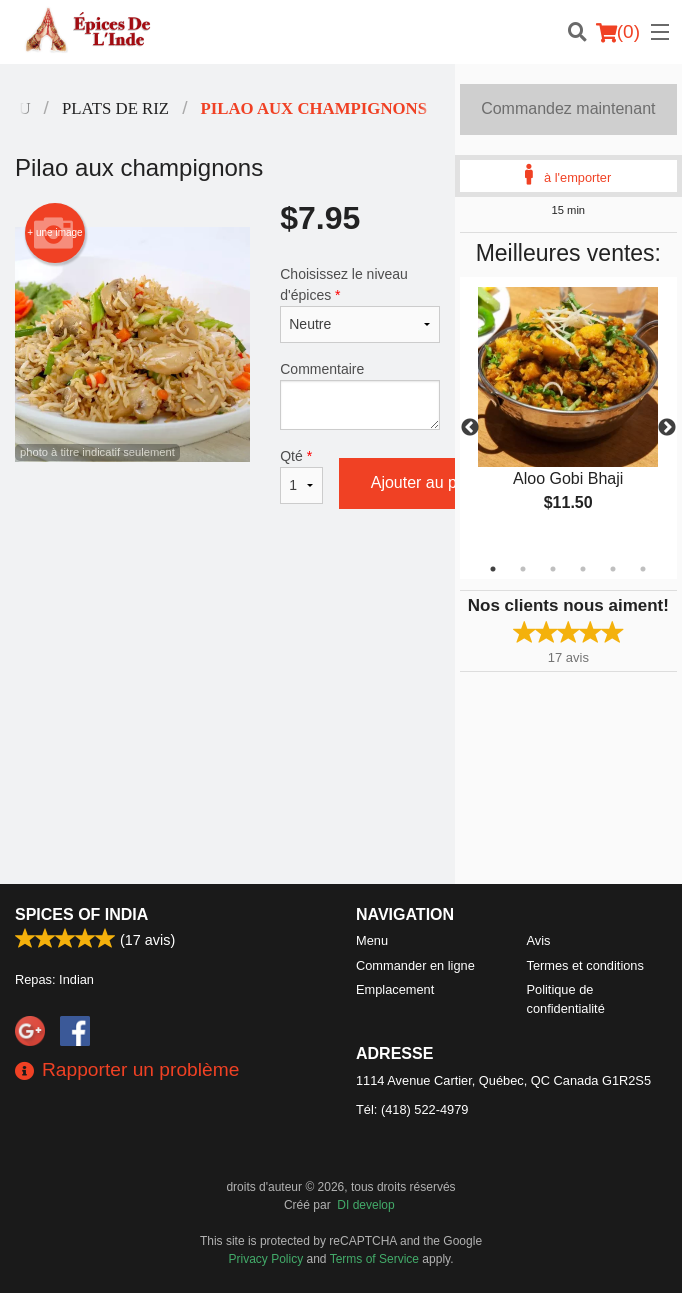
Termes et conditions (585, 965)
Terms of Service (374, 1259)
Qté (301, 476)
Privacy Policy (266, 1259)
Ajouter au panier (432, 482)
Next (667, 428)
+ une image (54, 233)
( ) (618, 32)
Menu (372, 940)
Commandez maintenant (568, 108)
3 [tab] (553, 569)
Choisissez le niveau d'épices (359, 304)
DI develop (365, 1205)
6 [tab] (643, 569)
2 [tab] (523, 569)
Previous (470, 428)
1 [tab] (493, 569)
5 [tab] (613, 569)
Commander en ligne (415, 965)
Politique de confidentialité (566, 999)
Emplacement (395, 989)
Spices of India (81, 914)
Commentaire (359, 395)
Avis (539, 940)
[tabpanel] (568, 416)
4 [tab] (583, 569)
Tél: (412, 1109)
